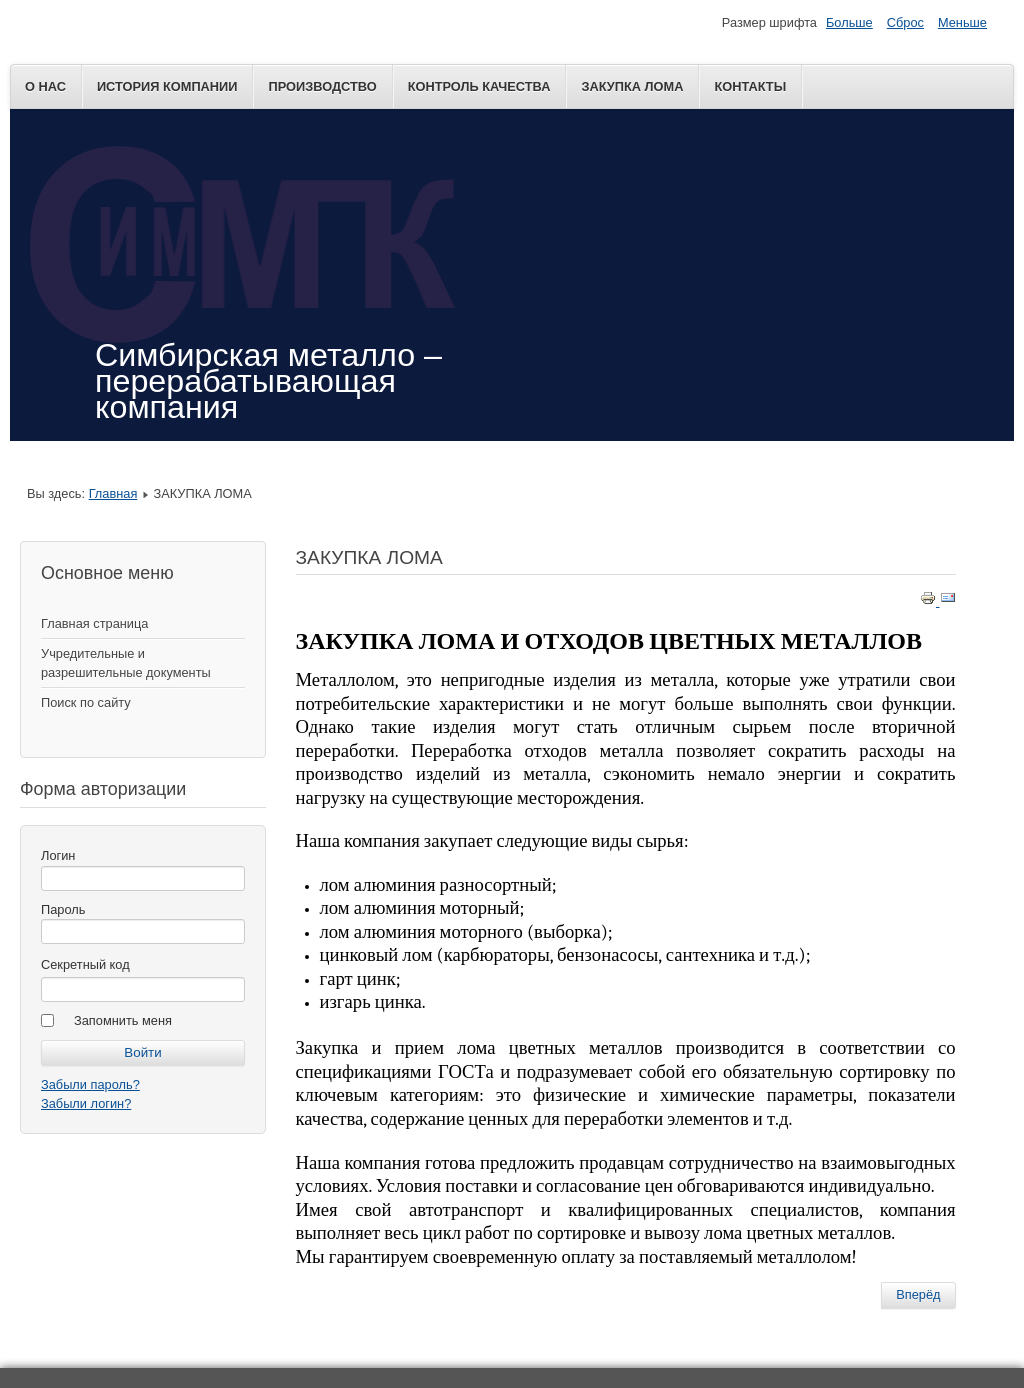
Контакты (750, 86)
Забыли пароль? (90, 1084)
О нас (45, 86)
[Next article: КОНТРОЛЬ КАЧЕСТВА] (918, 1295)
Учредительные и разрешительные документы (126, 663)
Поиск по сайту (86, 702)
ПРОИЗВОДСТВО (322, 86)
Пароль (63, 909)
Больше (849, 22)
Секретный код (85, 964)
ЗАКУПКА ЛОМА (632, 86)
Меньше (962, 22)
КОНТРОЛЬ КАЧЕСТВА (479, 86)
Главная (113, 493)
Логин (58, 855)
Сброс (905, 22)
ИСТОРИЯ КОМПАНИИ (167, 86)
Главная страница (94, 623)
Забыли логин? (86, 1103)
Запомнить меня (123, 1020)
